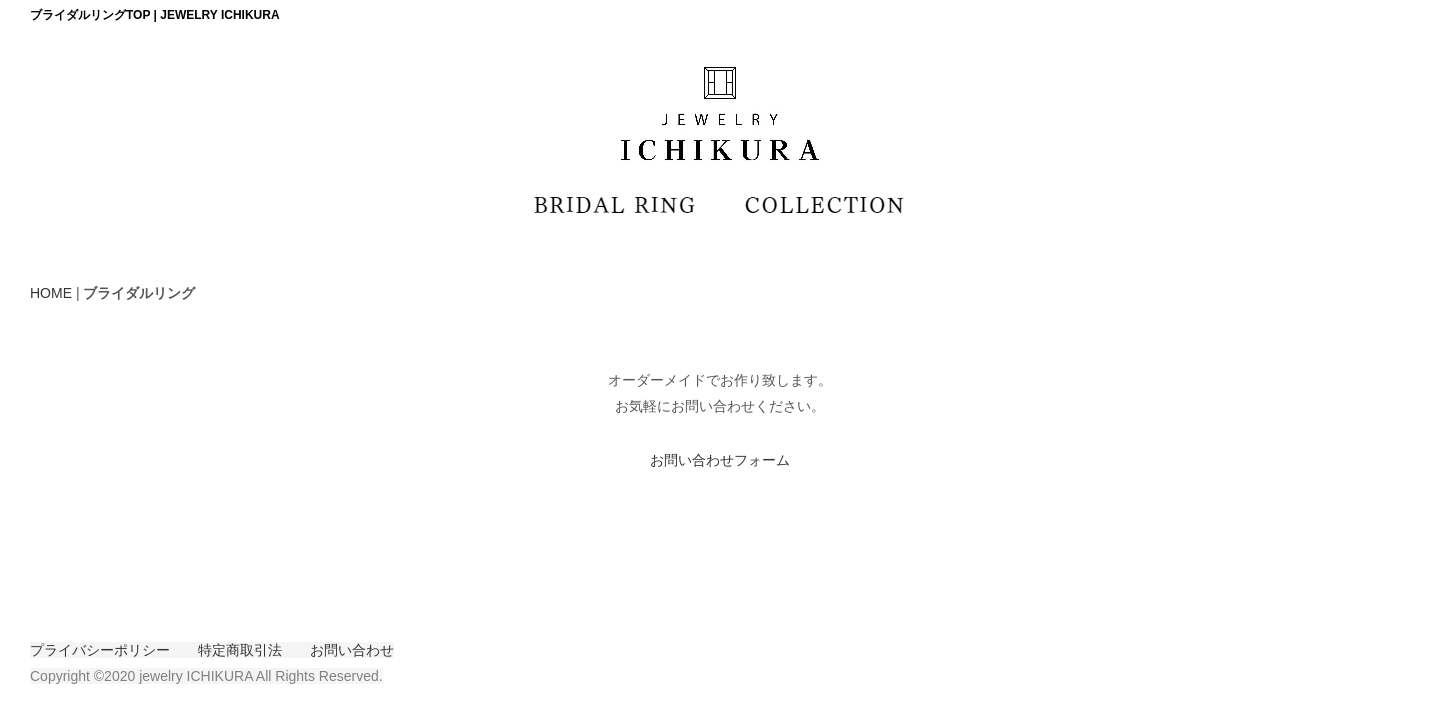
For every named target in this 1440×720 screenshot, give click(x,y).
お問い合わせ (352, 650)
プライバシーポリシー (100, 650)
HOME (51, 293)
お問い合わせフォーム (720, 460)
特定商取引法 (240, 650)
